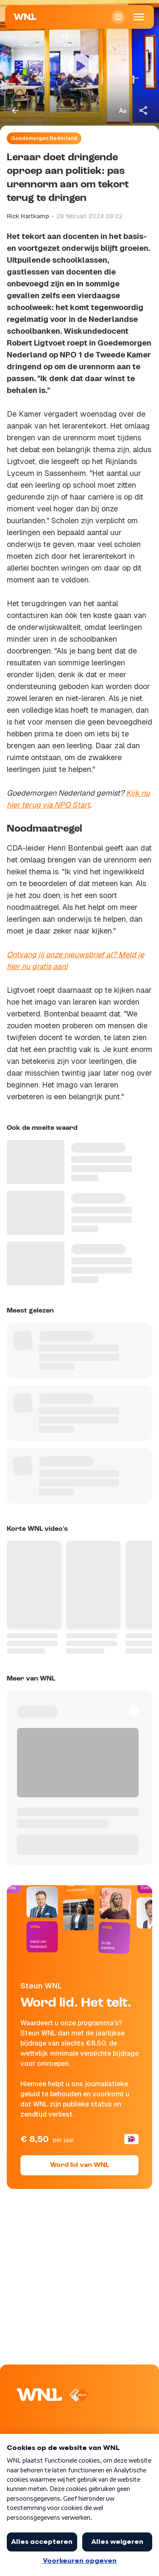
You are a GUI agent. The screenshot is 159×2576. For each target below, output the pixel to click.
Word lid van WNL (79, 2165)
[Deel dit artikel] (143, 110)
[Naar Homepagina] (25, 17)
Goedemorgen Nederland (44, 138)
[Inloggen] (118, 17)
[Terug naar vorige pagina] (15, 110)
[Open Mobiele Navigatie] (138, 17)
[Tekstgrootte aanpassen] (122, 110)
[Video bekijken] (79, 66)
